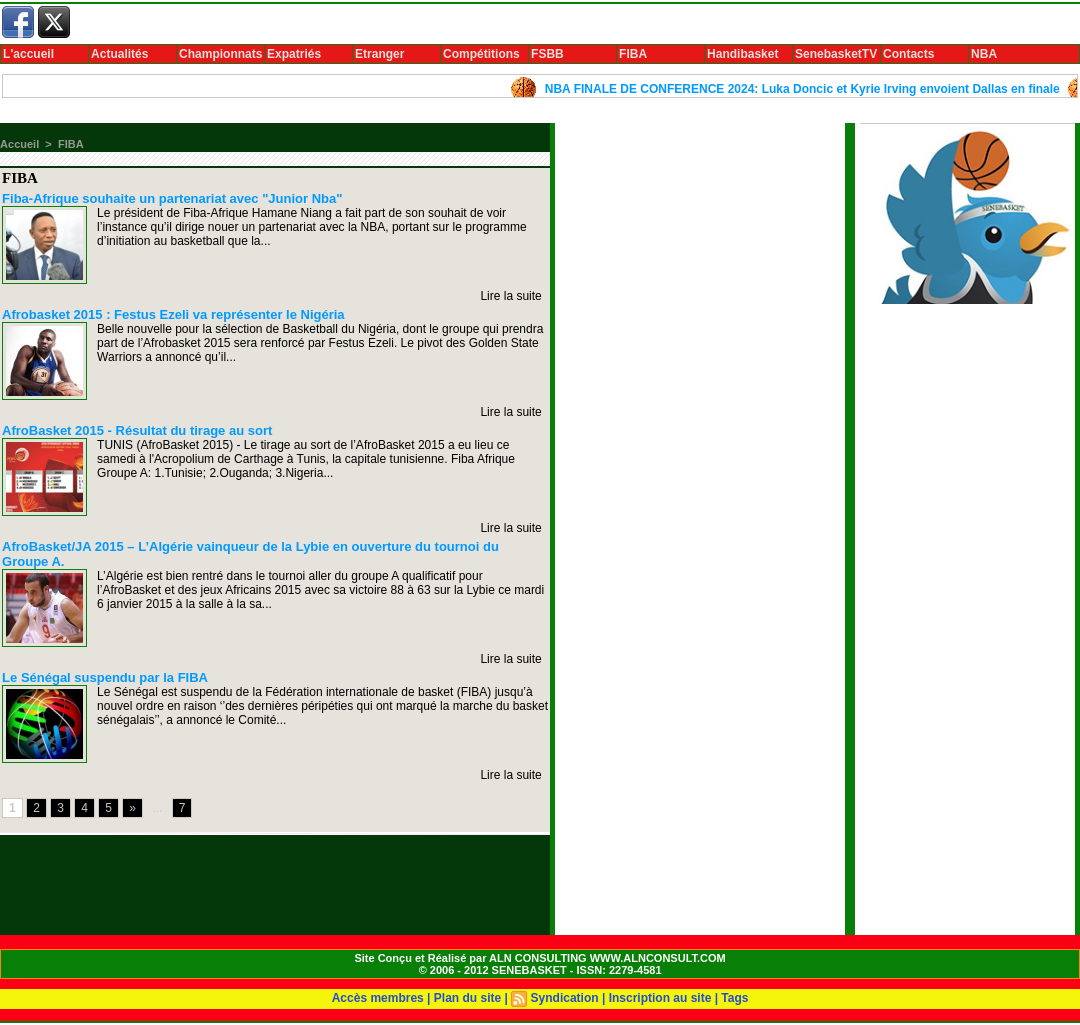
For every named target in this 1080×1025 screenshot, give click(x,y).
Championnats (220, 54)
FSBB (547, 54)
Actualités (119, 54)
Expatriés (294, 54)
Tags (734, 998)
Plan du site (467, 998)
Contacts (908, 54)
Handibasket (742, 54)
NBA (984, 54)
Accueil (19, 144)
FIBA (633, 54)
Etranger (379, 54)
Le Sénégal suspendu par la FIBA (105, 677)
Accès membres (378, 998)
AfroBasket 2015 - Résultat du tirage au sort (137, 430)
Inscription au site (660, 998)
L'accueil (28, 54)
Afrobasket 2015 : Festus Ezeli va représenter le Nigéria (173, 314)
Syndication (565, 998)
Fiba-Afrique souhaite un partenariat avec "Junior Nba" (172, 198)
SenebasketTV (836, 54)
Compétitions (481, 54)
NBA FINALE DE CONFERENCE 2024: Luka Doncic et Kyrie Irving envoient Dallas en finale (809, 89)
